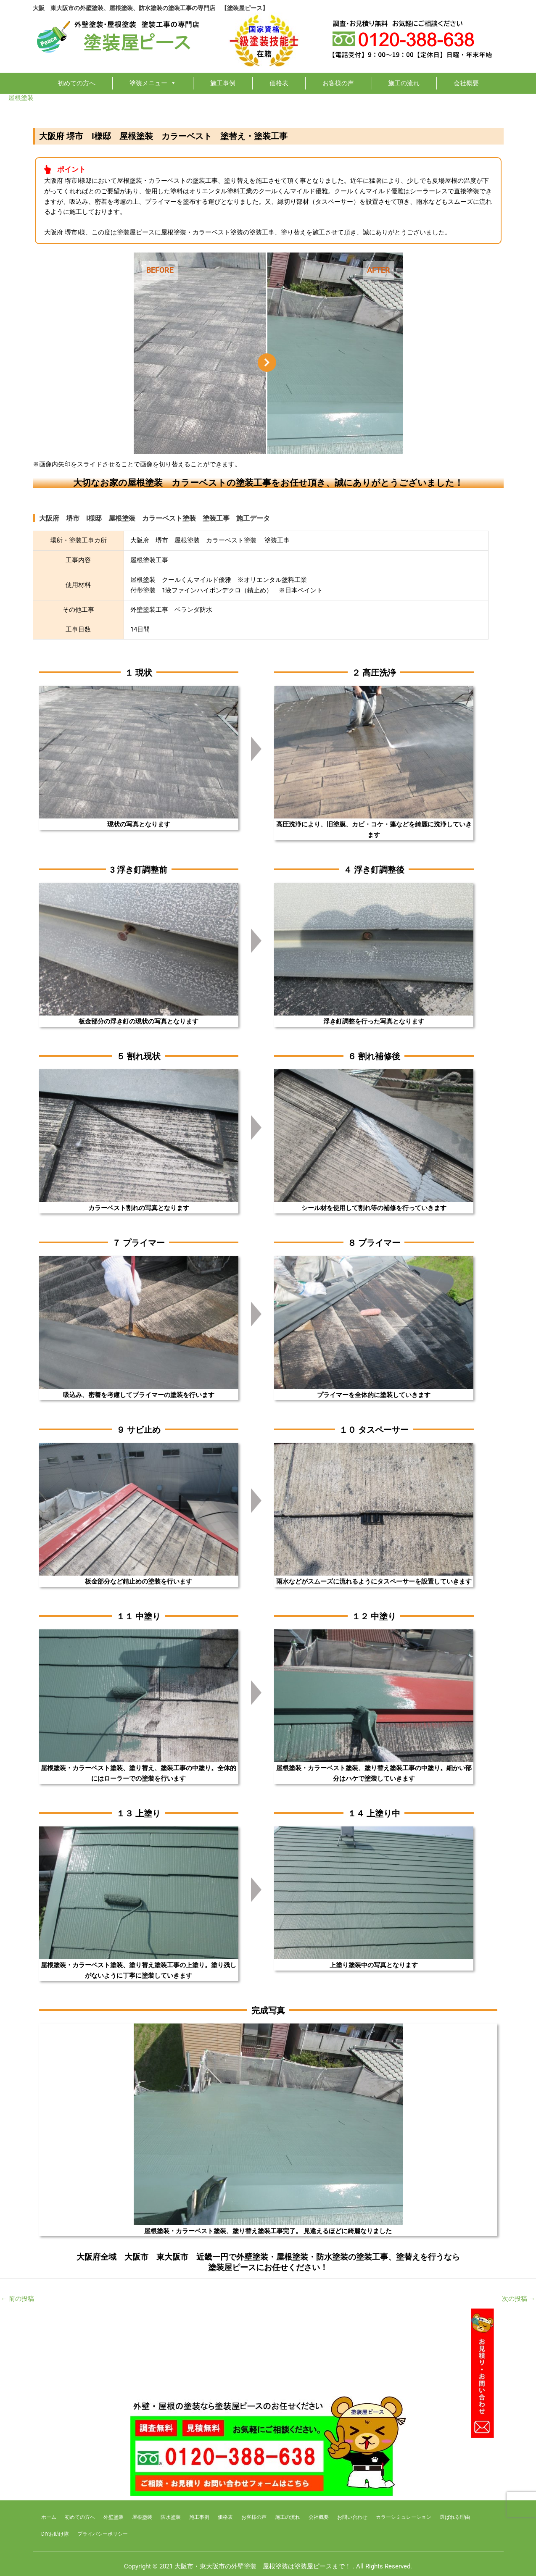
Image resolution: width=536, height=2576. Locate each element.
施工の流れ (404, 83)
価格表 (278, 83)
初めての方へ (76, 83)
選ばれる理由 (455, 2517)
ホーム (48, 2517)
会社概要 (466, 83)
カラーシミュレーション (403, 2517)
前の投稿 (17, 2298)
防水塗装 (171, 2517)
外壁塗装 (113, 2517)
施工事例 (222, 83)
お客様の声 (338, 83)
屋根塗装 (21, 98)
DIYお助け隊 (55, 2534)
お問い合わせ (352, 2517)
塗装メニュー (152, 83)
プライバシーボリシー (102, 2534)
